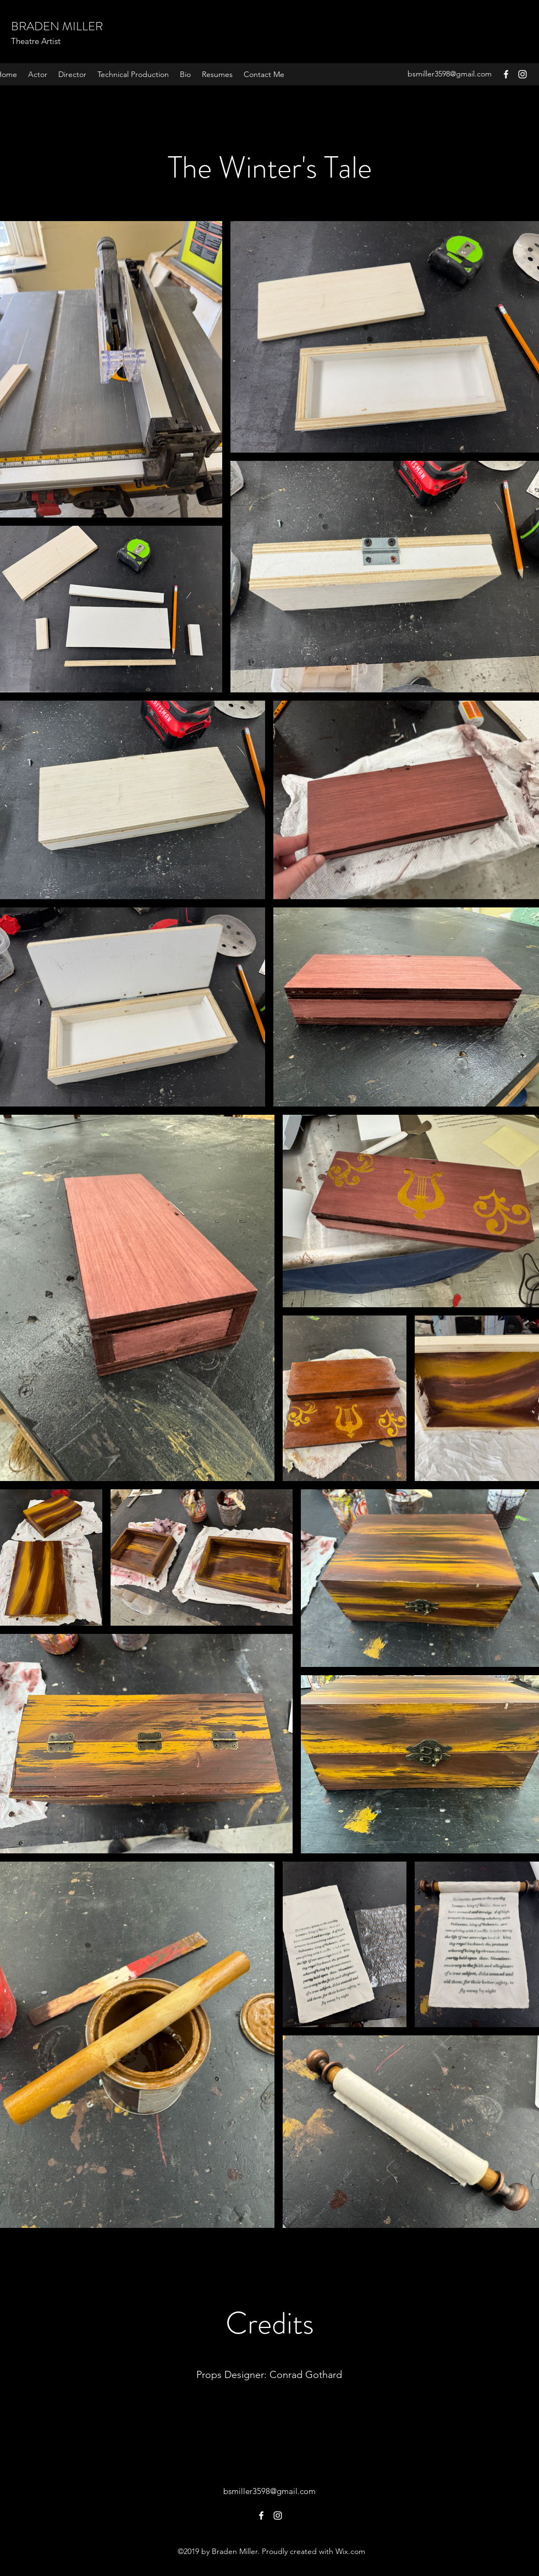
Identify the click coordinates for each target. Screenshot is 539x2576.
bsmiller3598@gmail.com (450, 74)
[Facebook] (506, 74)
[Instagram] (522, 74)
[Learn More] (269, 2417)
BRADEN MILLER (57, 26)
